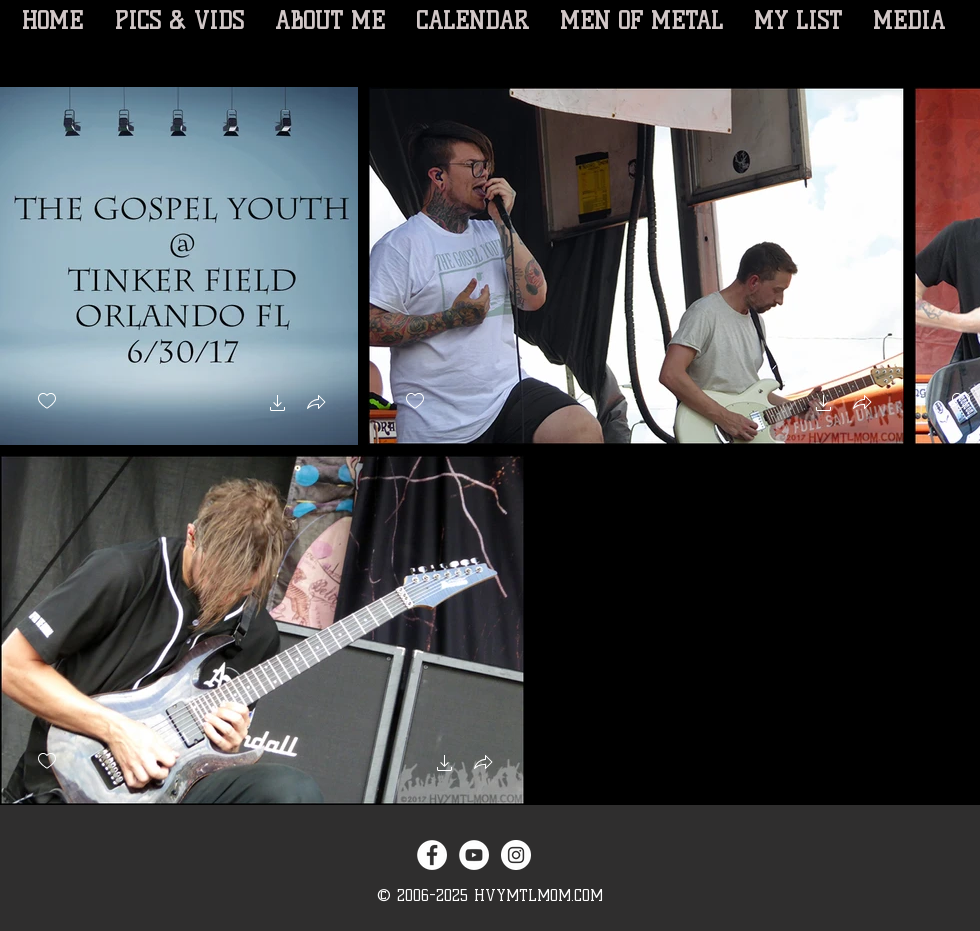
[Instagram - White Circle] (516, 855)
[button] (278, 405)
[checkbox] (47, 401)
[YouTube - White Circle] (474, 855)
